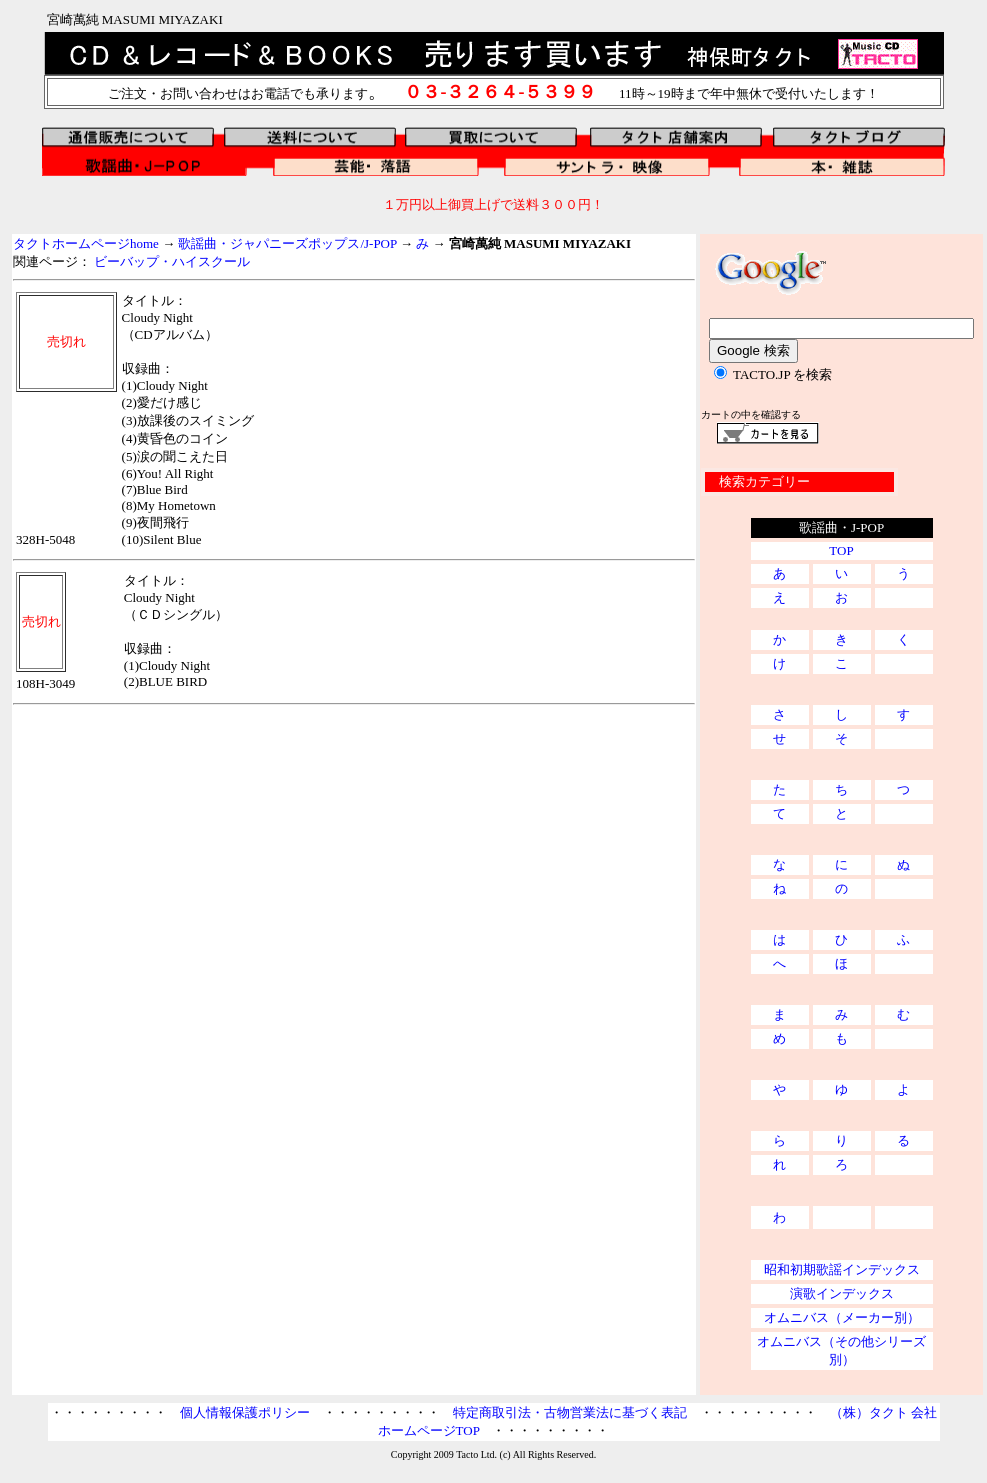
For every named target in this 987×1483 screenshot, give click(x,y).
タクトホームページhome (86, 243)
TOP (841, 550)
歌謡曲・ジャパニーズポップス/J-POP (287, 243)
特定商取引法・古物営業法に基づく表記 (570, 1412)
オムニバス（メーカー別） (842, 1317)
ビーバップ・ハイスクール (172, 261)
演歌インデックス (842, 1293)
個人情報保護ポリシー (245, 1412)
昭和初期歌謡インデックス (842, 1269)
